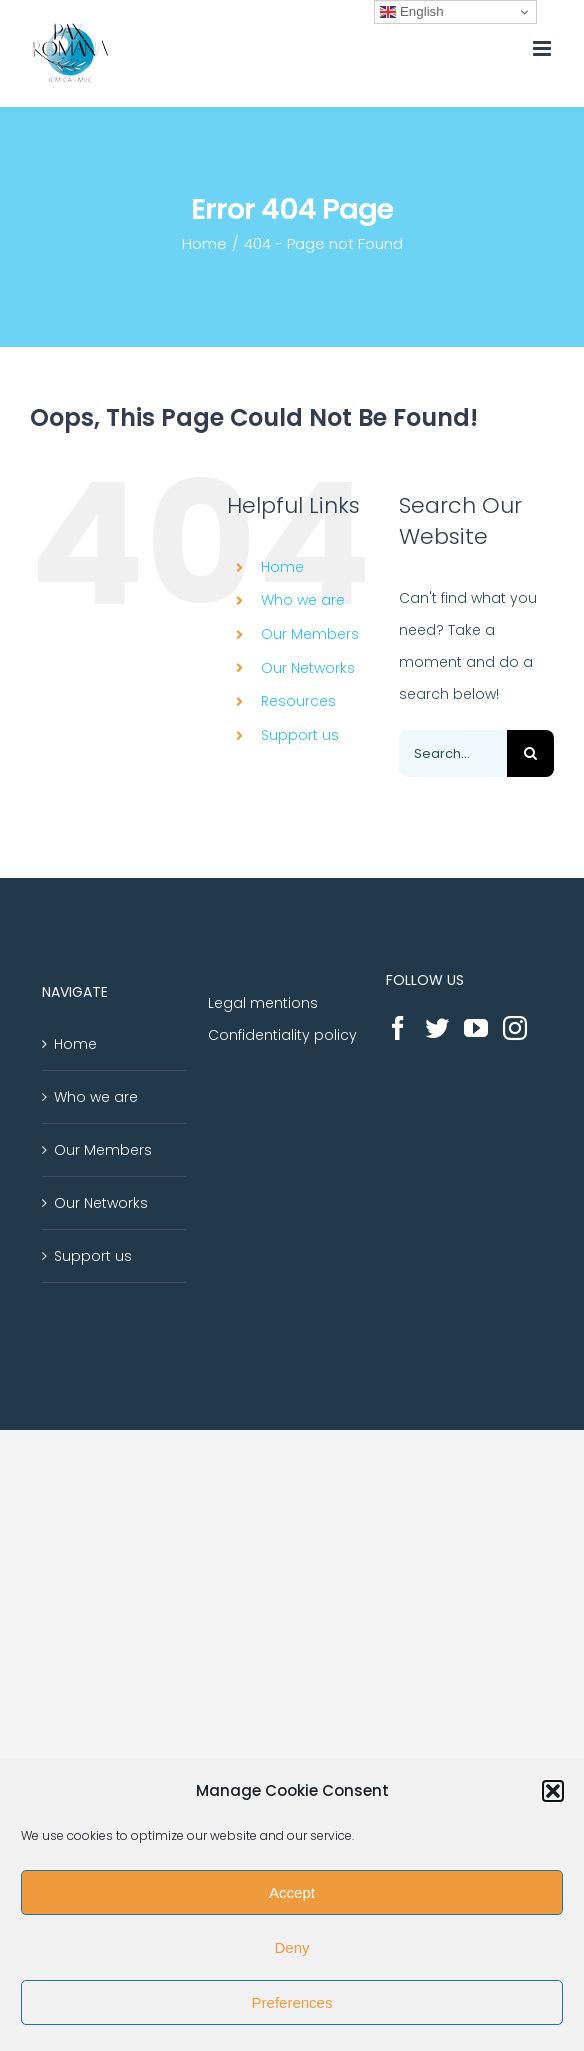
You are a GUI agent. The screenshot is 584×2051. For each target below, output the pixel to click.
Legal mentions (263, 1003)
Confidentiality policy (282, 1035)
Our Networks (308, 668)
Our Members (310, 634)
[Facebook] (398, 1028)
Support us (300, 735)
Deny (291, 1947)
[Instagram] (515, 1028)
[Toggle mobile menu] (543, 48)
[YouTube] (476, 1028)
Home (282, 567)
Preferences (292, 2002)
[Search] (530, 753)
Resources (298, 701)
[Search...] (453, 753)
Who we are (303, 600)
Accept (292, 1892)
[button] (553, 1791)
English (411, 12)
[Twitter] (437, 1028)
